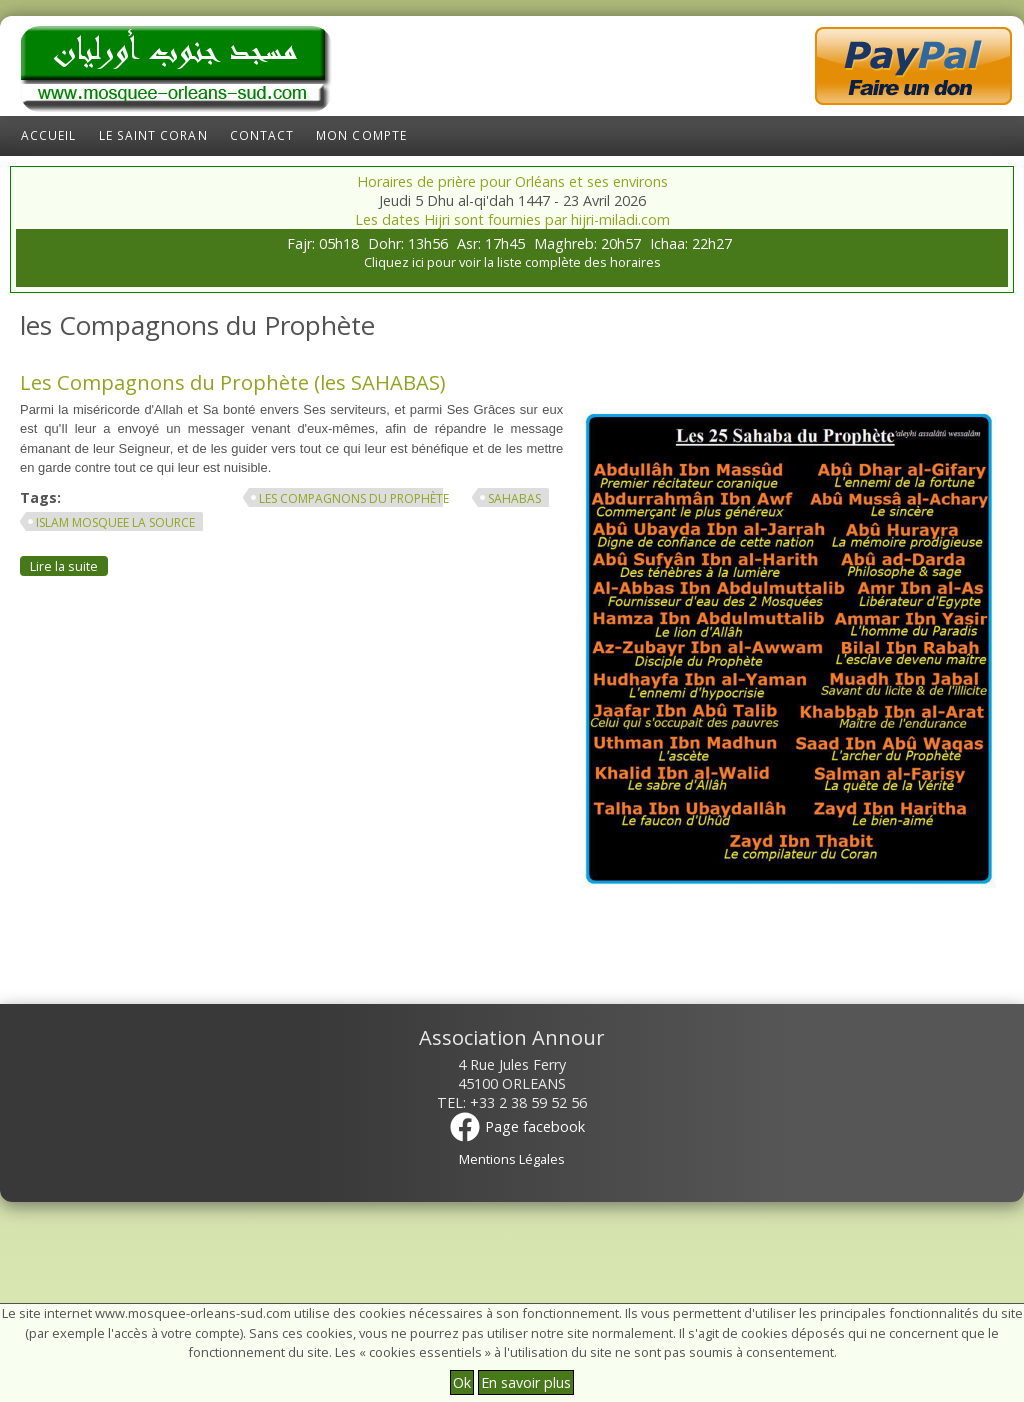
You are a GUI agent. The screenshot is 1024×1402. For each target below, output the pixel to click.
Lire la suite (69, 565)
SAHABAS (514, 498)
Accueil (49, 135)
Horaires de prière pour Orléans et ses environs (512, 181)
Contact (262, 135)
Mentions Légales (512, 1159)
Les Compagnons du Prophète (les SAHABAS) (232, 382)
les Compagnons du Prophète (354, 498)
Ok (462, 1382)
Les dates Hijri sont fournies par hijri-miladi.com (512, 219)
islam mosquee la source (115, 522)
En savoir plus (526, 1382)
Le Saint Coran (153, 135)
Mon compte (361, 135)
